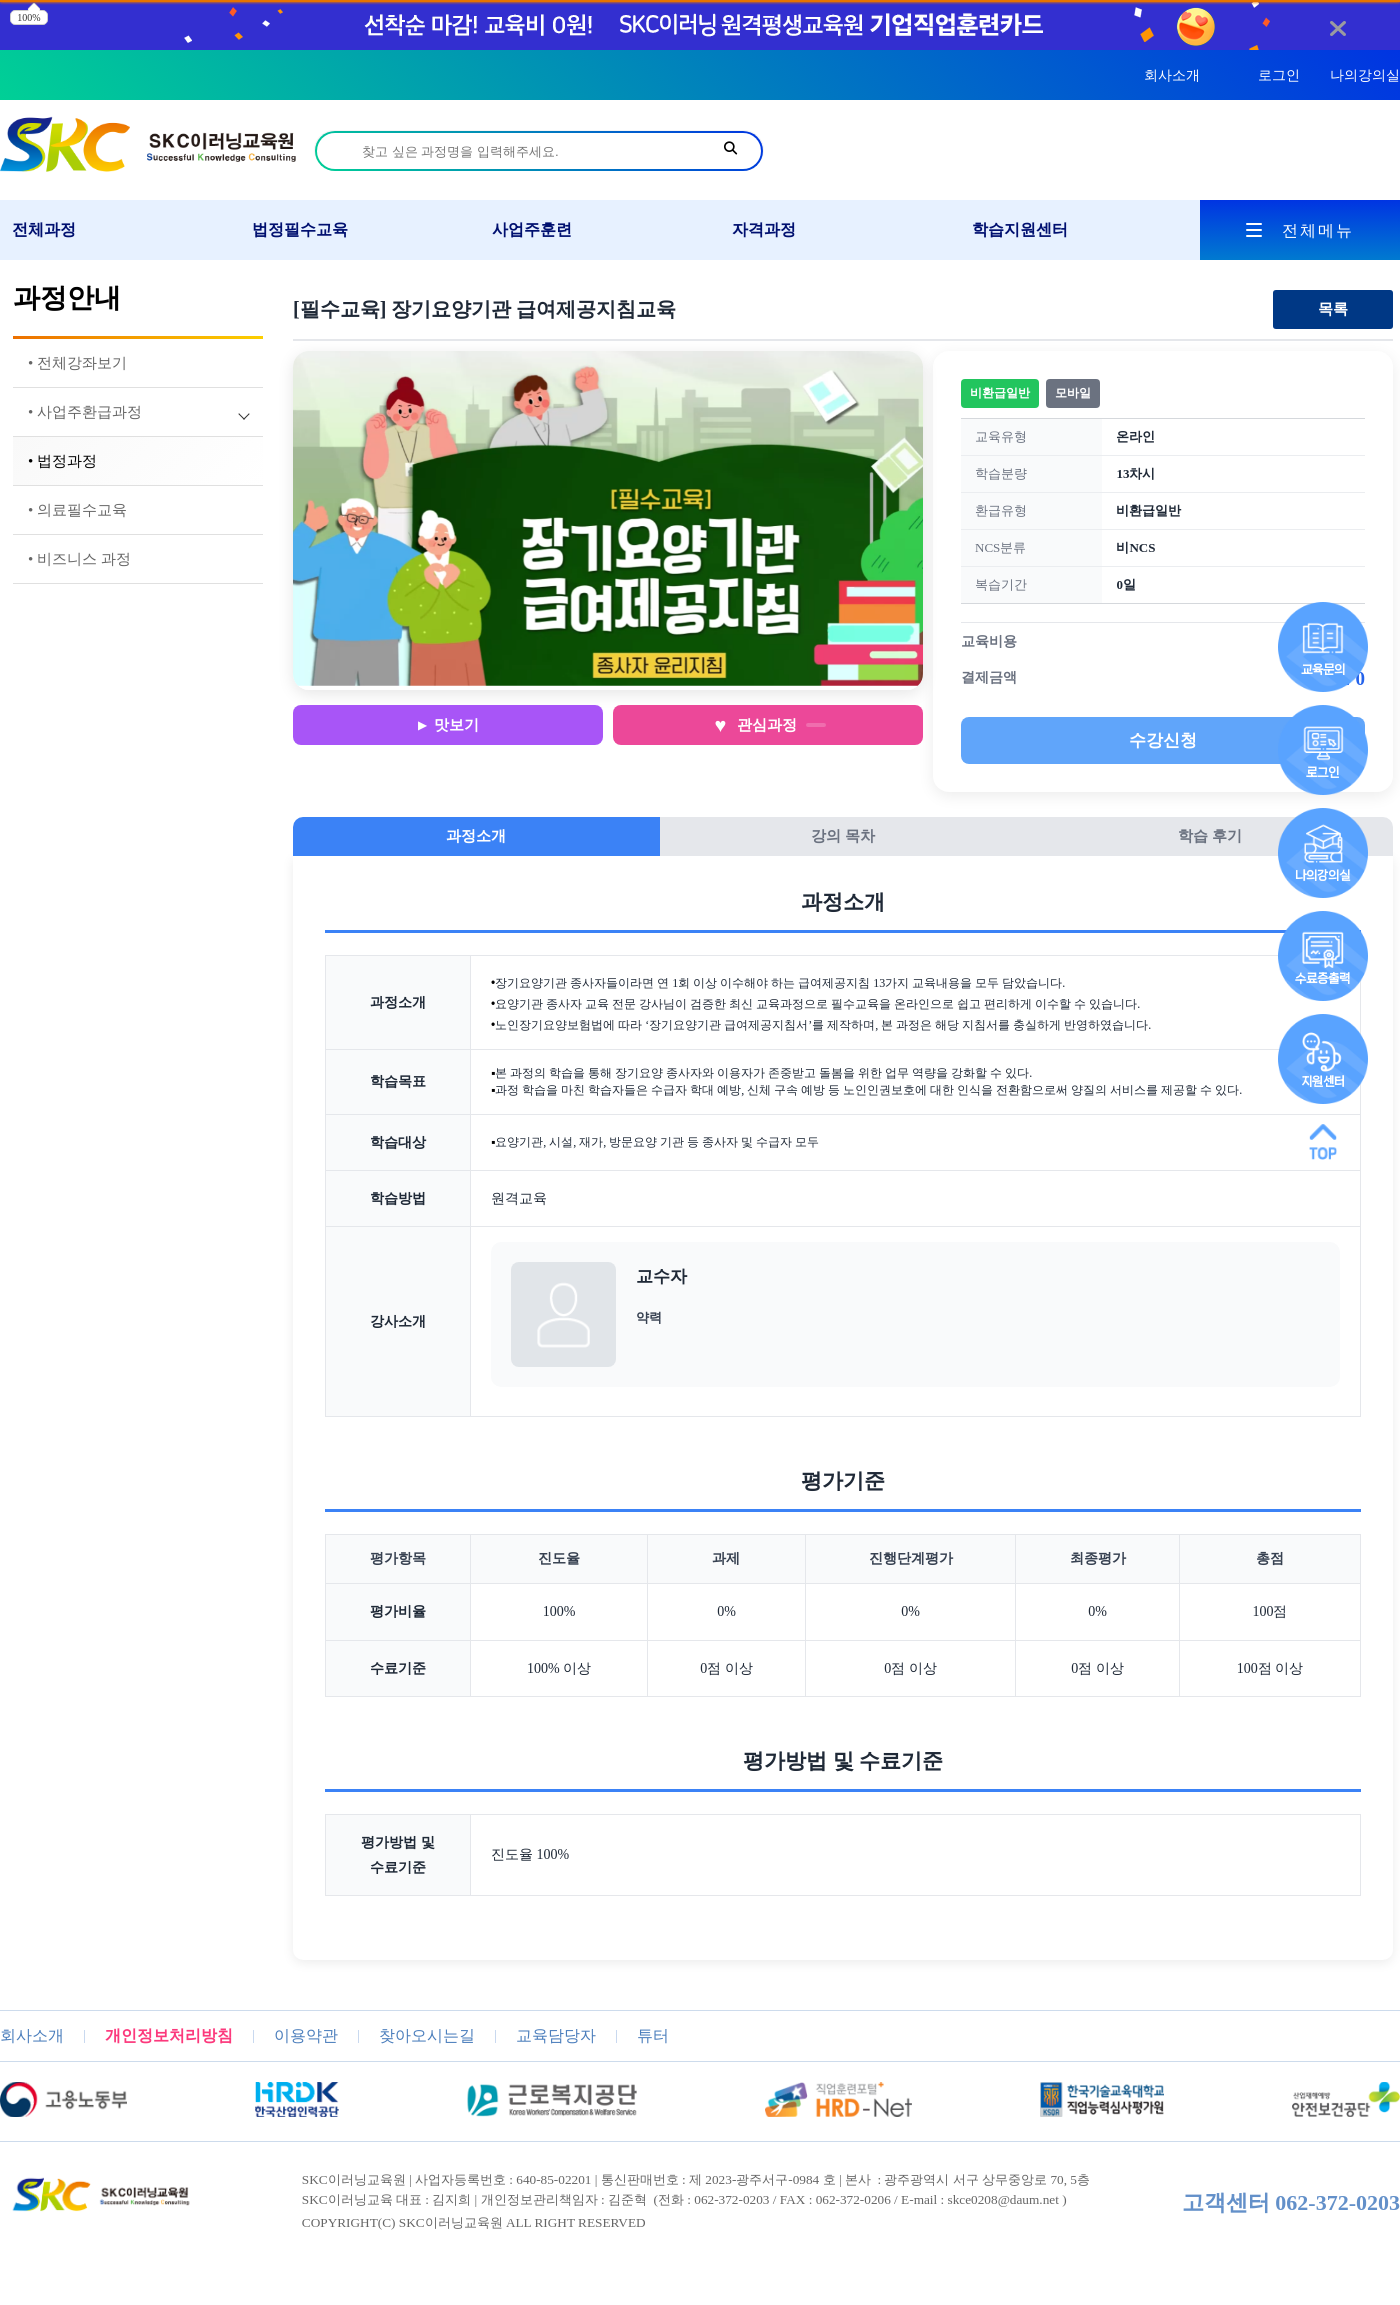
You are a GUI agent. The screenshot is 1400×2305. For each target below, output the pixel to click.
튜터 (653, 2035)
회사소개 (1172, 75)
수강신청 (1163, 740)
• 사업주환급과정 (85, 412)
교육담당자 (556, 2035)
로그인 (1279, 75)
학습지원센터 (1020, 229)
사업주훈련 (532, 229)
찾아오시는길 (427, 2035)
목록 (1333, 308)
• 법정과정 (62, 461)
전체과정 (44, 229)
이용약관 (306, 2035)
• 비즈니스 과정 (79, 559)
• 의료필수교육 (77, 510)
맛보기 (456, 724)
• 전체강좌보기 (77, 363)
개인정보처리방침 (169, 2035)
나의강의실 (1365, 75)
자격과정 (764, 229)
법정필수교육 (300, 229)
